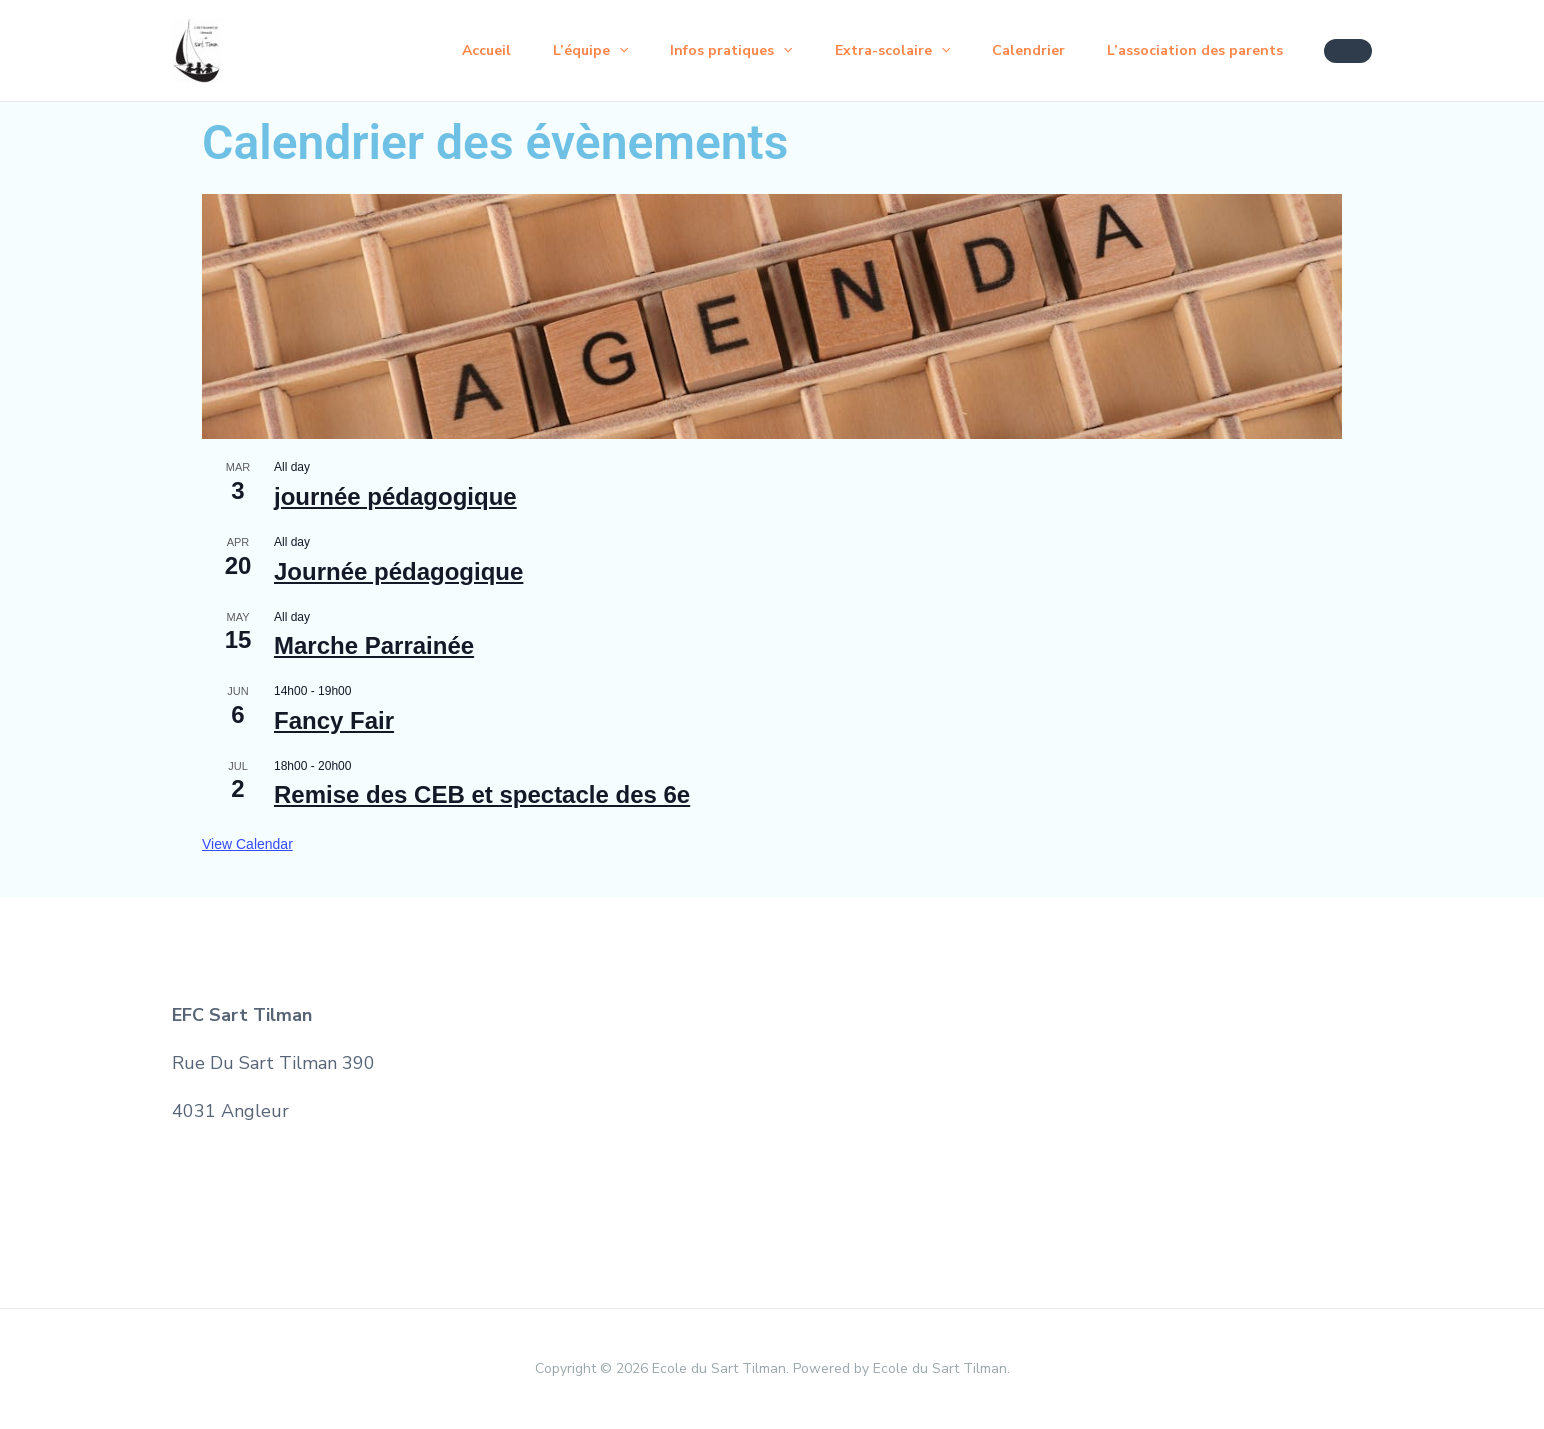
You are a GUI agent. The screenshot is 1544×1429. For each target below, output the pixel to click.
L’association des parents (1192, 50)
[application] (592, 51)
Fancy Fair (334, 720)
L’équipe (563, 51)
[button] (1348, 51)
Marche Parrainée (374, 645)
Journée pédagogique (398, 571)
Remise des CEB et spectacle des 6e (482, 794)
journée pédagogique (395, 496)
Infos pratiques (710, 51)
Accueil (453, 50)
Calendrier (1019, 50)
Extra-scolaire (877, 51)
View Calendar (247, 844)
